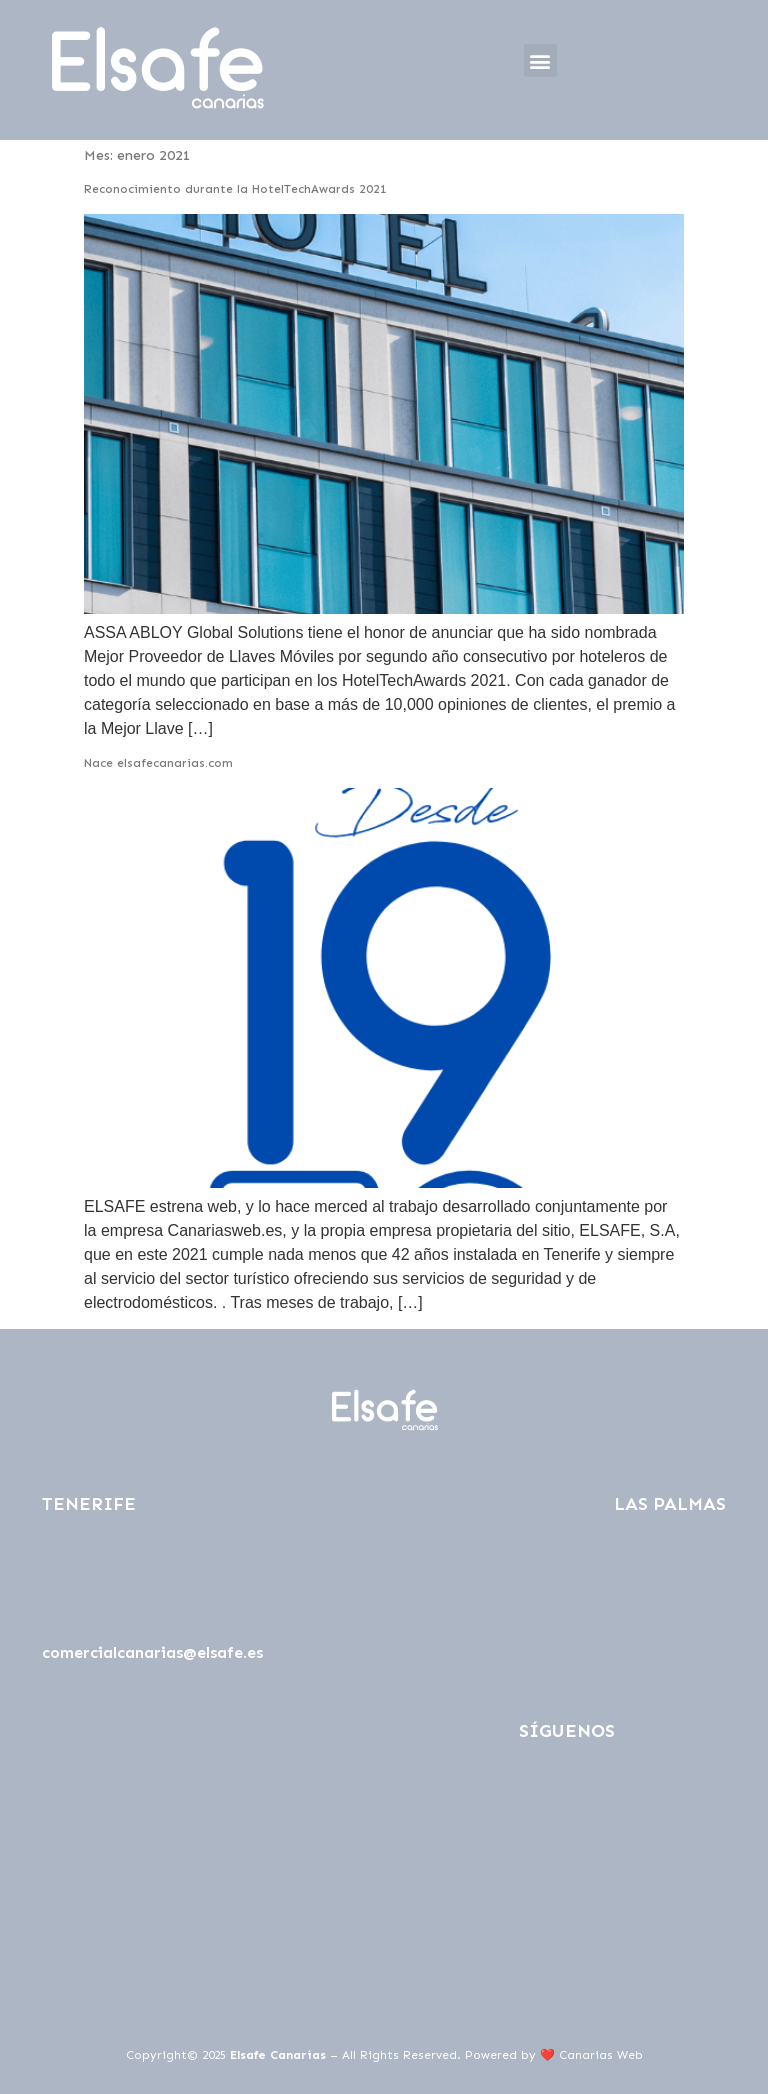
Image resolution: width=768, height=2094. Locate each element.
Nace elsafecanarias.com (158, 763)
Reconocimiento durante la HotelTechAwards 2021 (235, 189)
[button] (540, 60)
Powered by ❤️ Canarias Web (554, 2055)
